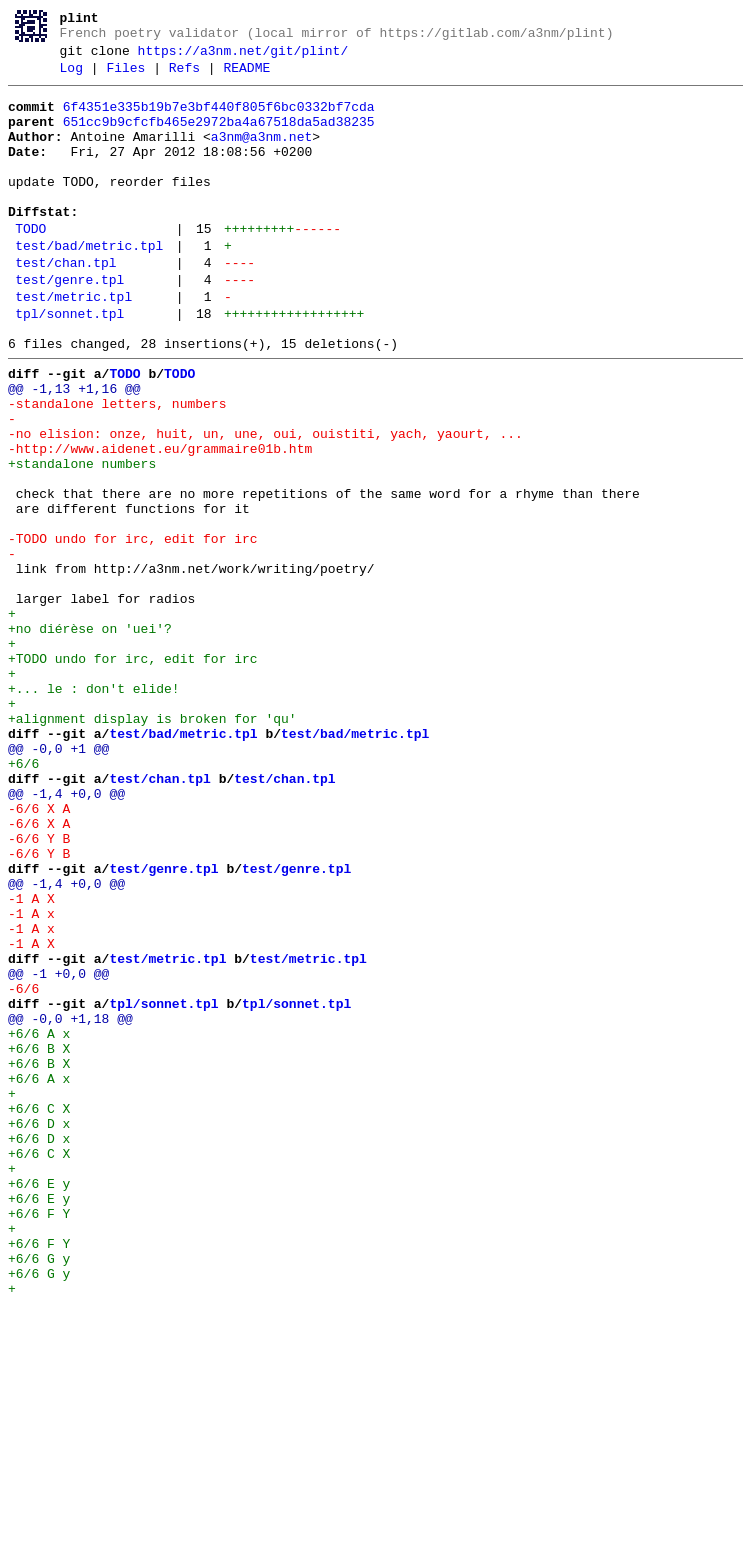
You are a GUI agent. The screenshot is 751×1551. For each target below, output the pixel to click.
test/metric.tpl (73, 345)
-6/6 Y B (39, 989)
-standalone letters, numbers (117, 467)
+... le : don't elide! (94, 809)
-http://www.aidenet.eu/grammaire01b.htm (160, 521)
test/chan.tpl (65, 305)
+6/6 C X (39, 1313)
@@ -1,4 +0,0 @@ (66, 935)
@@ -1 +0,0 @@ (58, 1151)
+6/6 (31, 899)
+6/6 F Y (39, 1439)
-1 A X (31, 1061)
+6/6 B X (39, 1241)
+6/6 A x (39, 1223)
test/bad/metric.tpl (89, 285)
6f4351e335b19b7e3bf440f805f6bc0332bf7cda (219, 119)
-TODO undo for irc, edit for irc (133, 629)
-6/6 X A (39, 953)
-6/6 (31, 1169)
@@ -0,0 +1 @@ (58, 881)
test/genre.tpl (69, 325)
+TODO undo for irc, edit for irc (133, 773)
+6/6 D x (39, 1331)
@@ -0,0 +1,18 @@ (70, 1205)
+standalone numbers (82, 539)
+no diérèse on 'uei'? (90, 737)
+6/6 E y (39, 1403)
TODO (30, 265)
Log (71, 77)
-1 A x (31, 1079)
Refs (184, 77)
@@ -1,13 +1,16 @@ (74, 449)
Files (125, 77)
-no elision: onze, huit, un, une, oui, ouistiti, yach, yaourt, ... (265, 503)
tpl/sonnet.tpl (69, 365)
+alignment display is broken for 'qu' (152, 845)
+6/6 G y (39, 1493)
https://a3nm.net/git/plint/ (243, 57)
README (246, 77)
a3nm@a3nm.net (261, 155)
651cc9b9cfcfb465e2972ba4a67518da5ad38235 (219, 137)
